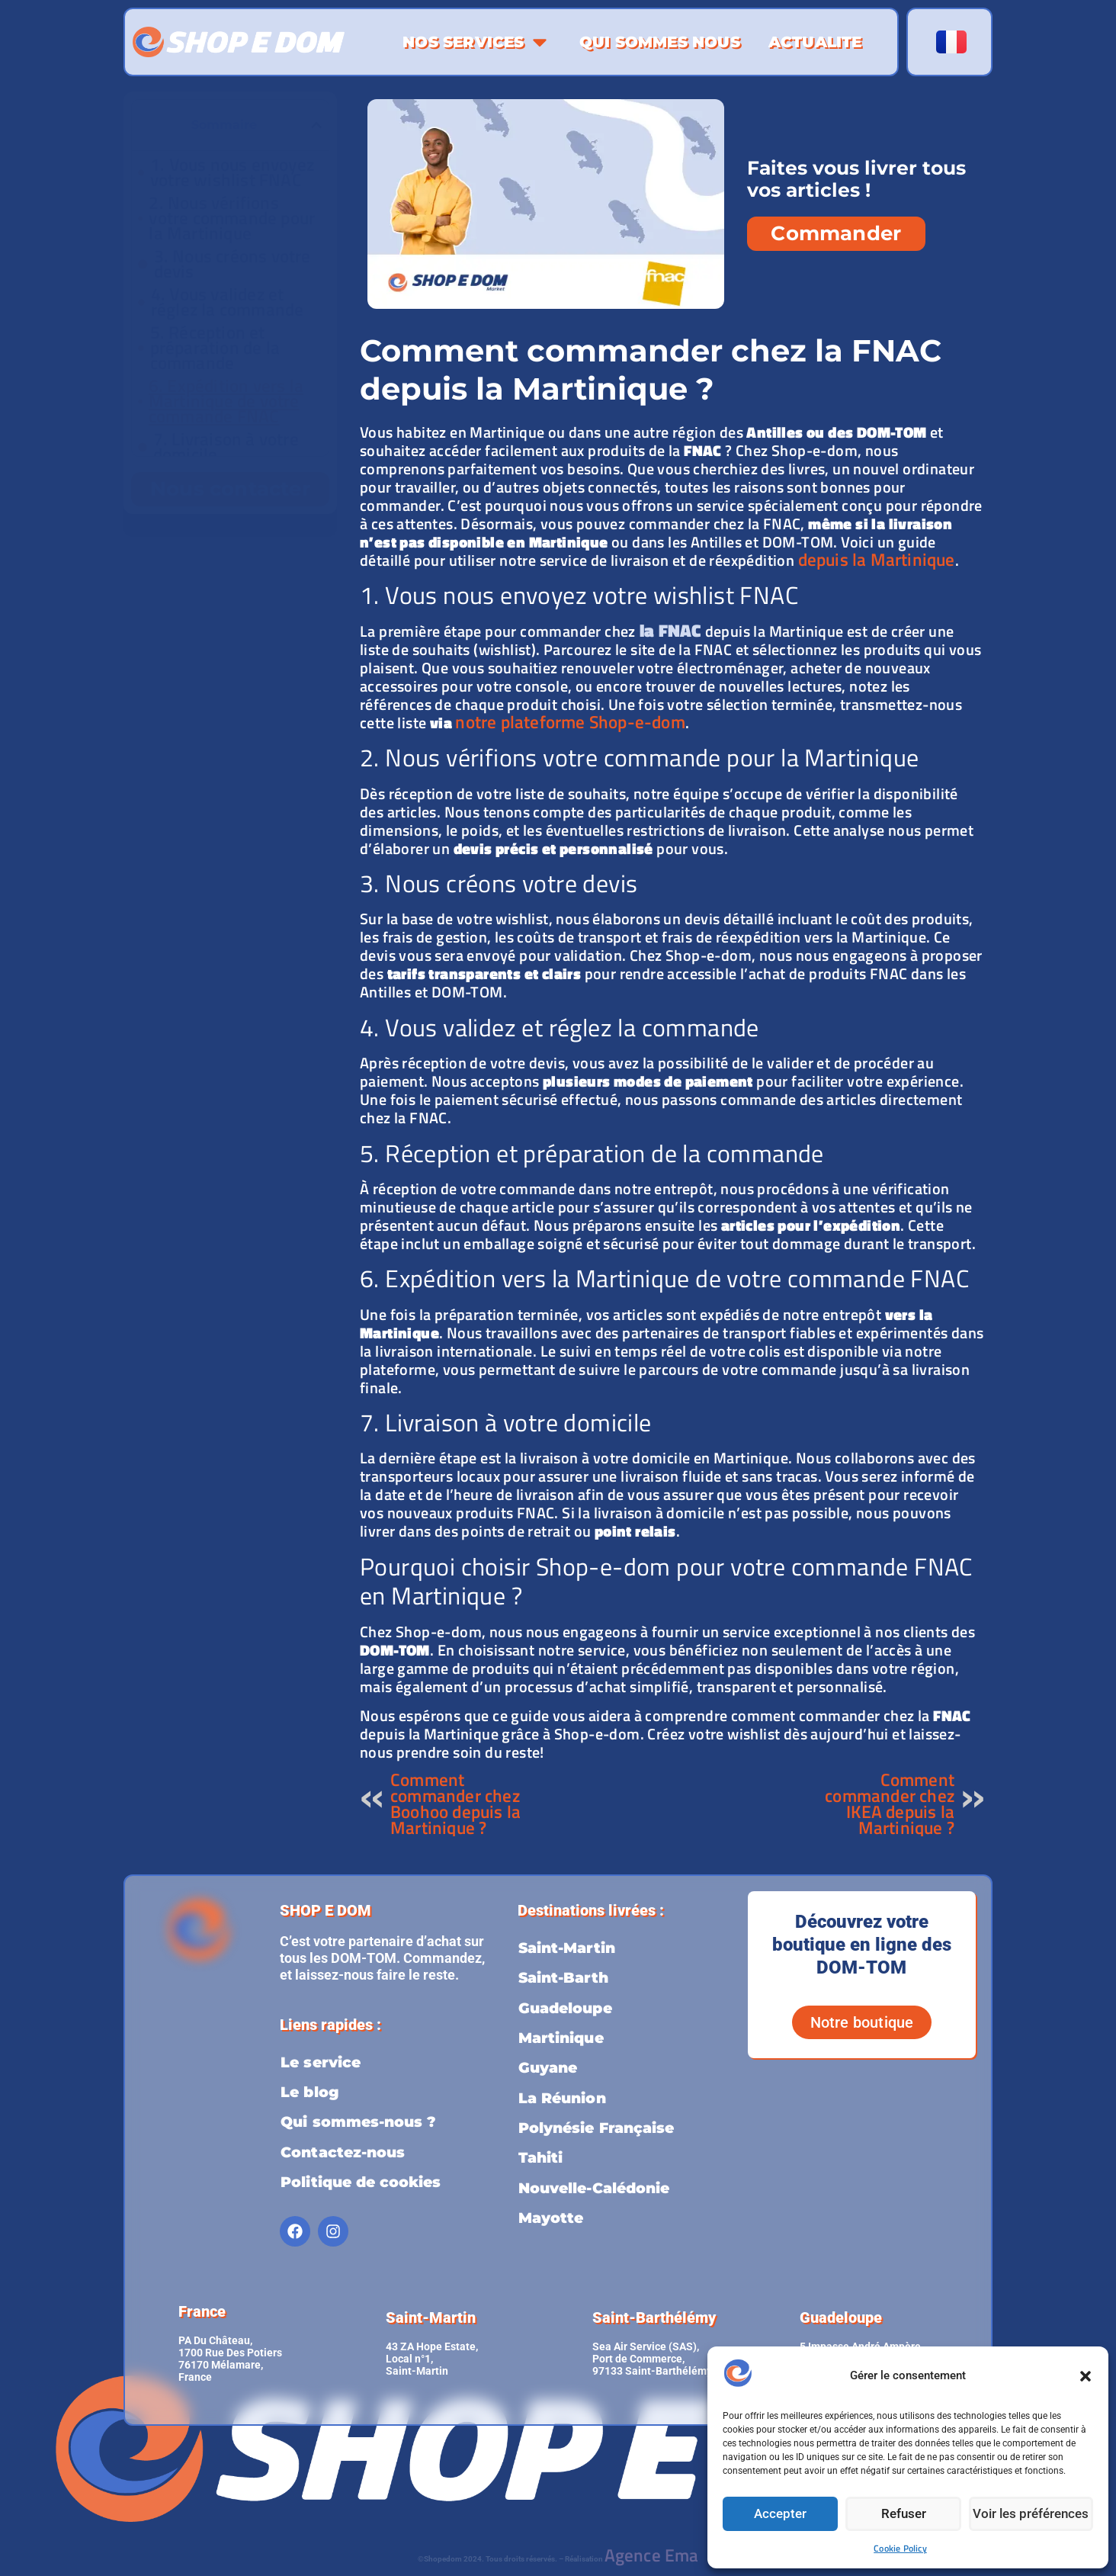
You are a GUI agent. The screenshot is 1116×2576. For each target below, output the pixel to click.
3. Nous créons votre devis (232, 264)
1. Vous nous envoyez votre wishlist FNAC (232, 172)
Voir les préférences (1033, 2514)
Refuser (906, 2514)
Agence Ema (651, 2548)
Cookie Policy (900, 2548)
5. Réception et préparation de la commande (215, 348)
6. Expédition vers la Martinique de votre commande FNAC (226, 401)
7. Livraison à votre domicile (226, 447)
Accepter (781, 2514)
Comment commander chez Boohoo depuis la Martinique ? (455, 1803)
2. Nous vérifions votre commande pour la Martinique (232, 218)
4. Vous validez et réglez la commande (227, 302)
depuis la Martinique (876, 559)
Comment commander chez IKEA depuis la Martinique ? (889, 1803)
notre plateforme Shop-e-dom (570, 721)
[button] (1085, 2376)
